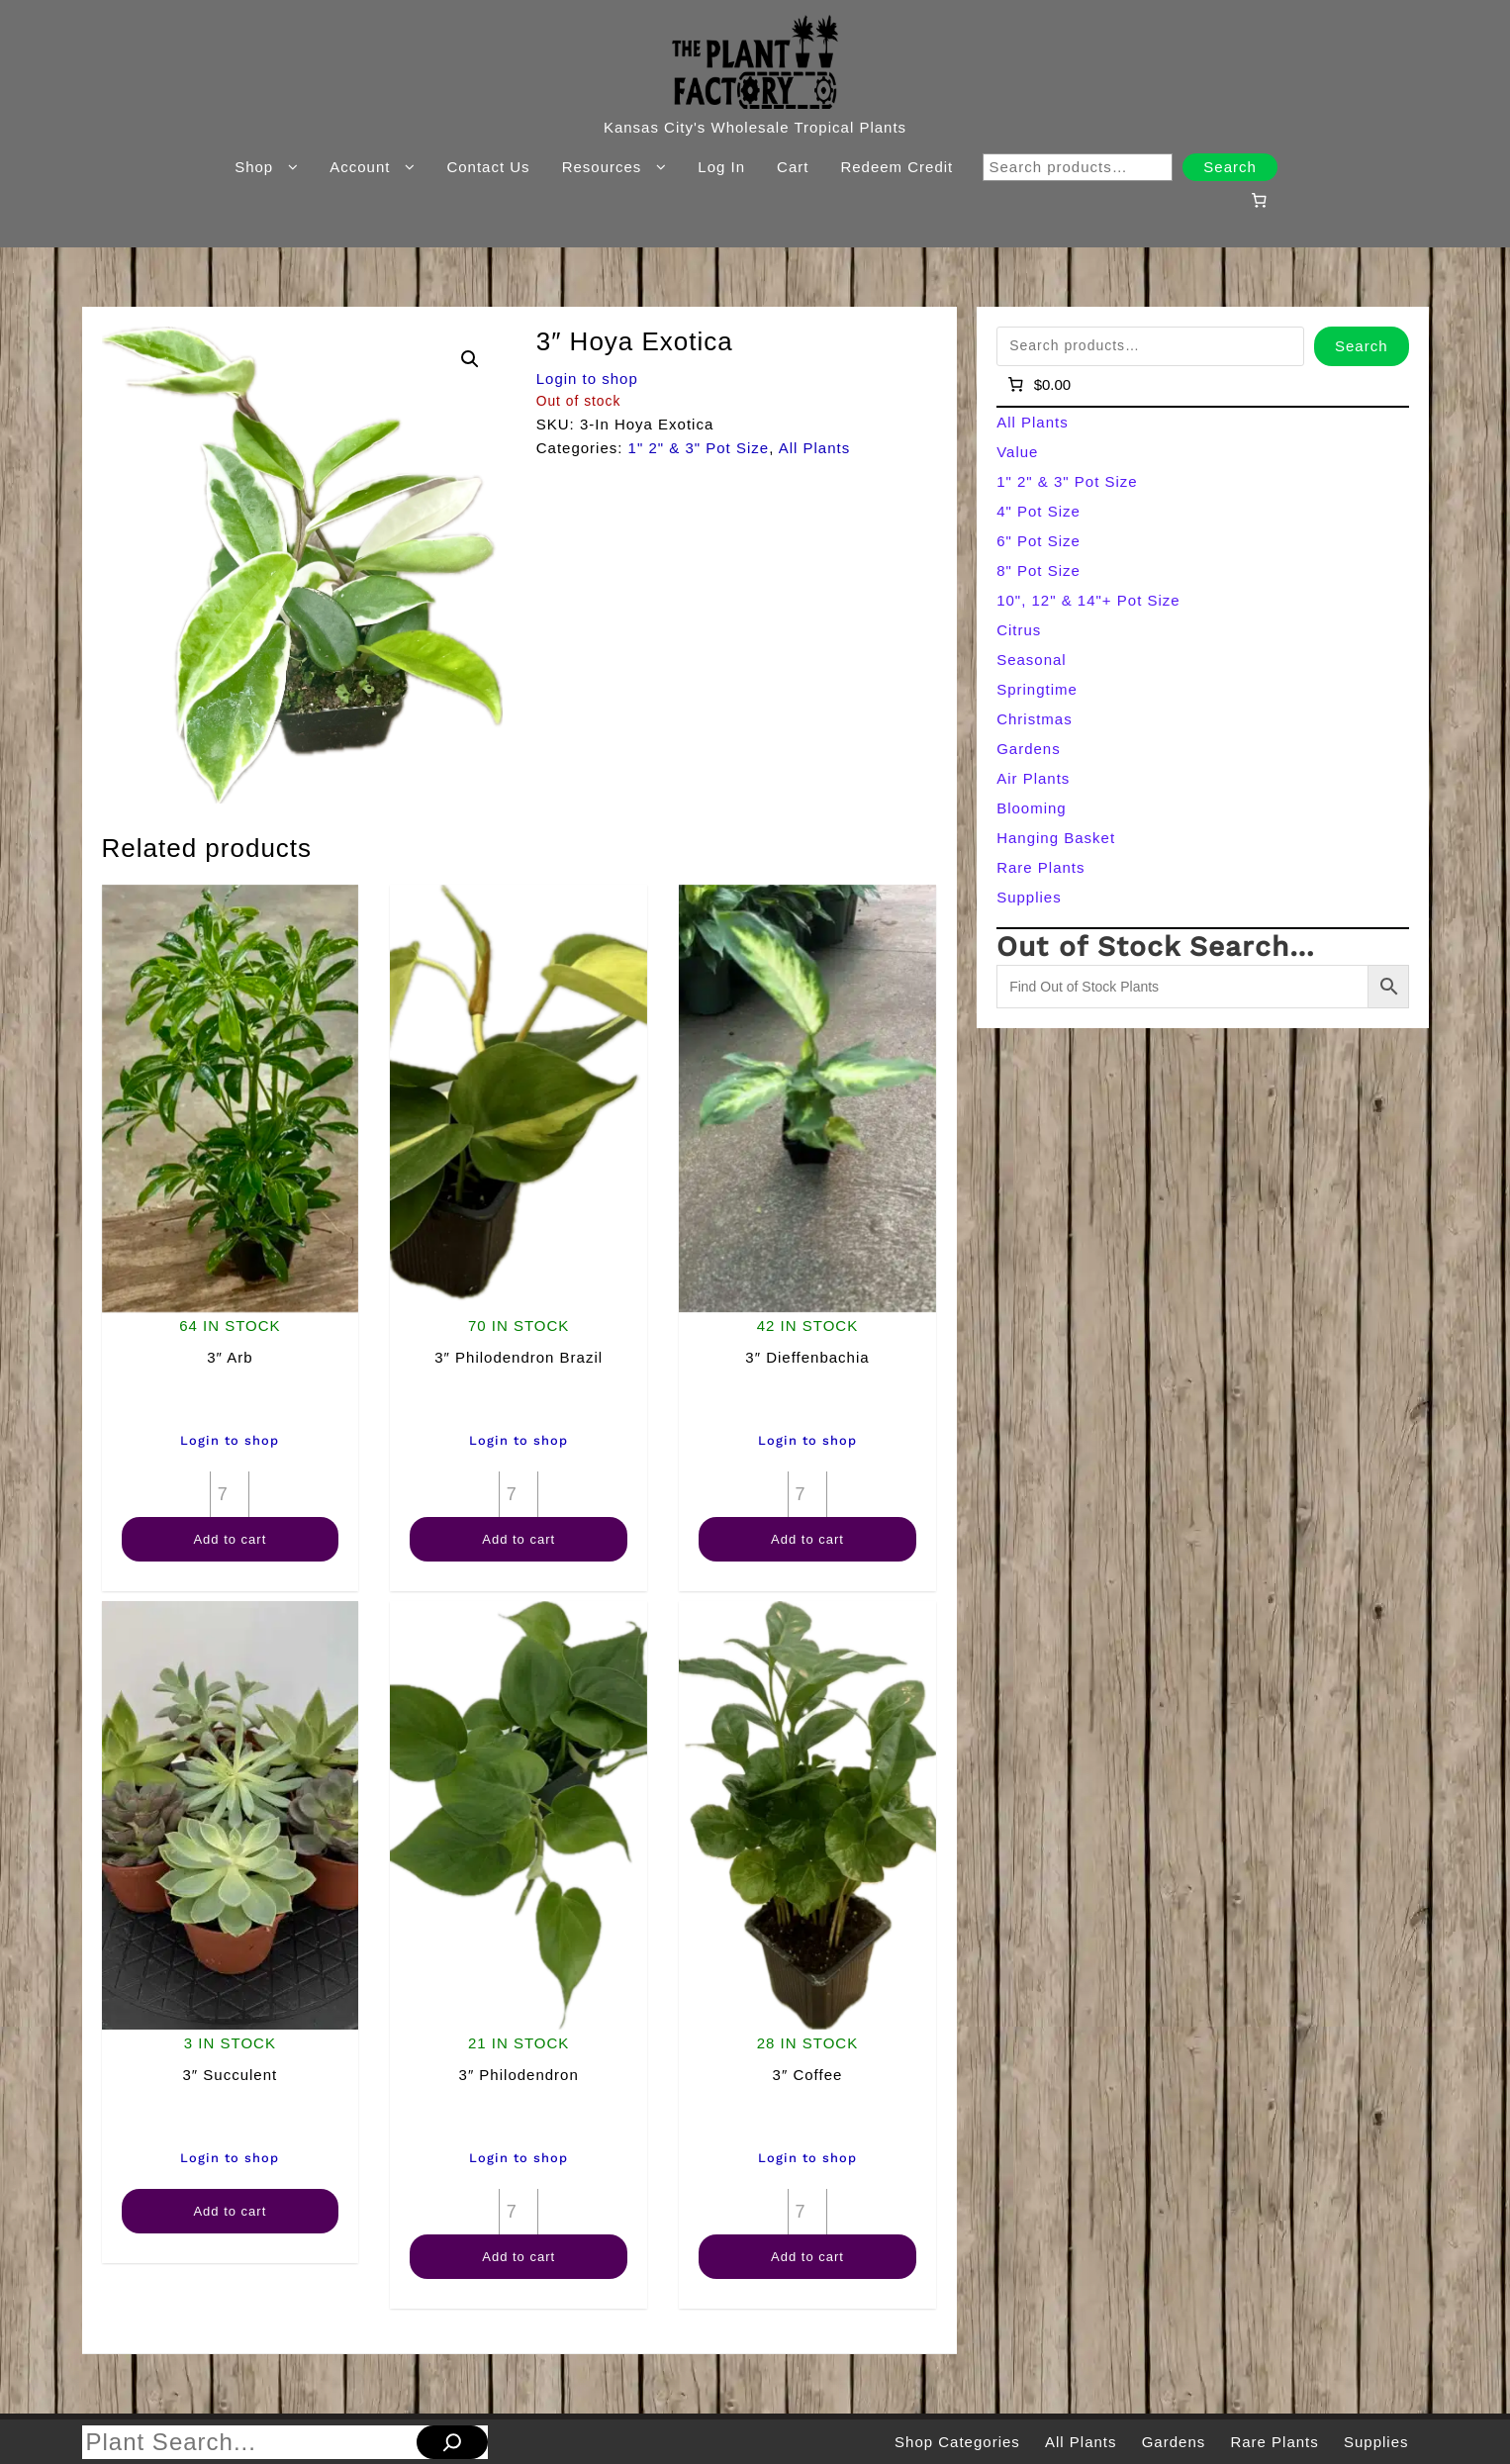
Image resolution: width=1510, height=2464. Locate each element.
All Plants (815, 447)
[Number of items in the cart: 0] (1258, 200)
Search (1230, 166)
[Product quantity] (229, 1494)
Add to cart (229, 1539)
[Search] (452, 2442)
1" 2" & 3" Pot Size (699, 447)
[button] (470, 359)
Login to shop (587, 378)
